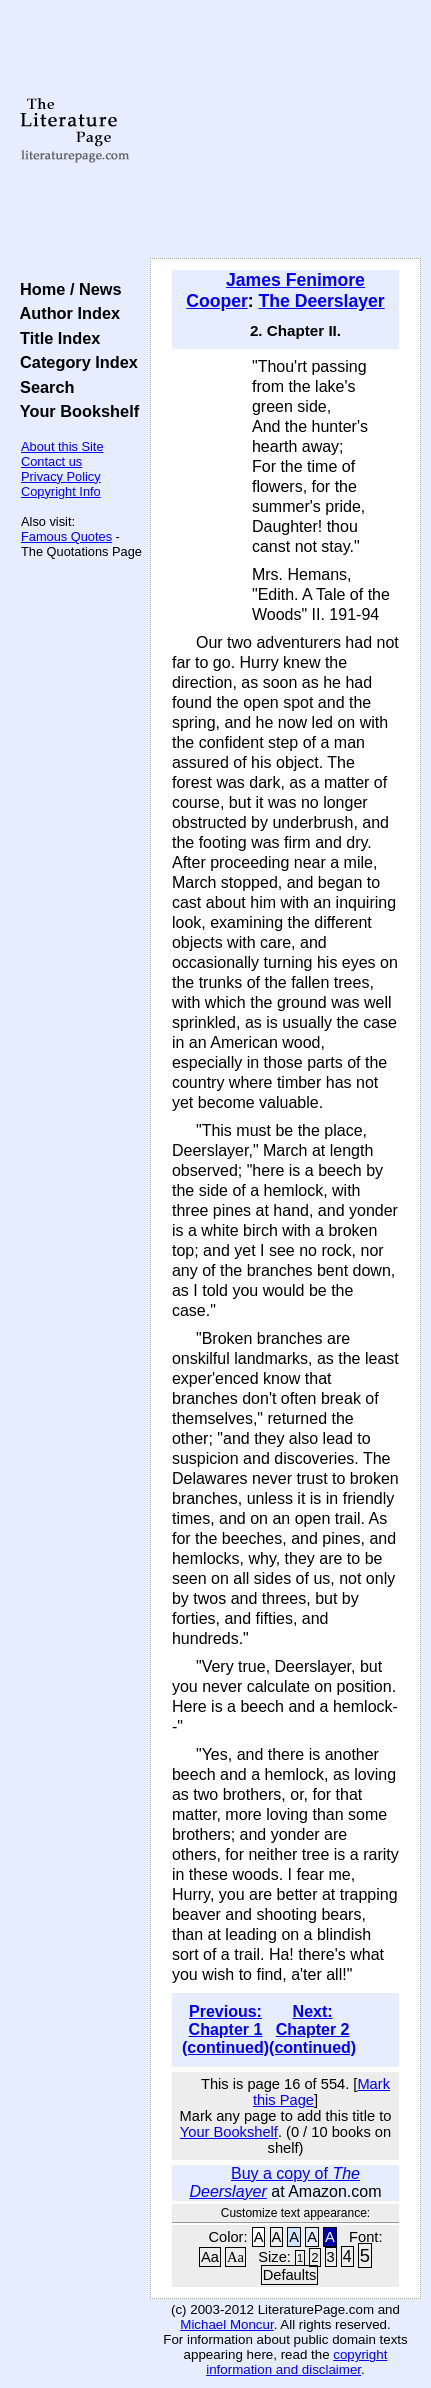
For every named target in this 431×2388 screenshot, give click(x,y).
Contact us (51, 461)
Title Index (55, 338)
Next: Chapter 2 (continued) (312, 2029)
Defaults (290, 2275)
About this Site (62, 446)
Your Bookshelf (75, 411)
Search (42, 387)
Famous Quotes (66, 536)
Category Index (74, 362)
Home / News (66, 289)
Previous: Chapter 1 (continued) (225, 2029)
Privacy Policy (61, 476)
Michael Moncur (226, 2324)
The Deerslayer (322, 301)
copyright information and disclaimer (296, 2362)
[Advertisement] (285, 130)
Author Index (65, 313)
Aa (210, 2257)
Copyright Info (61, 491)
